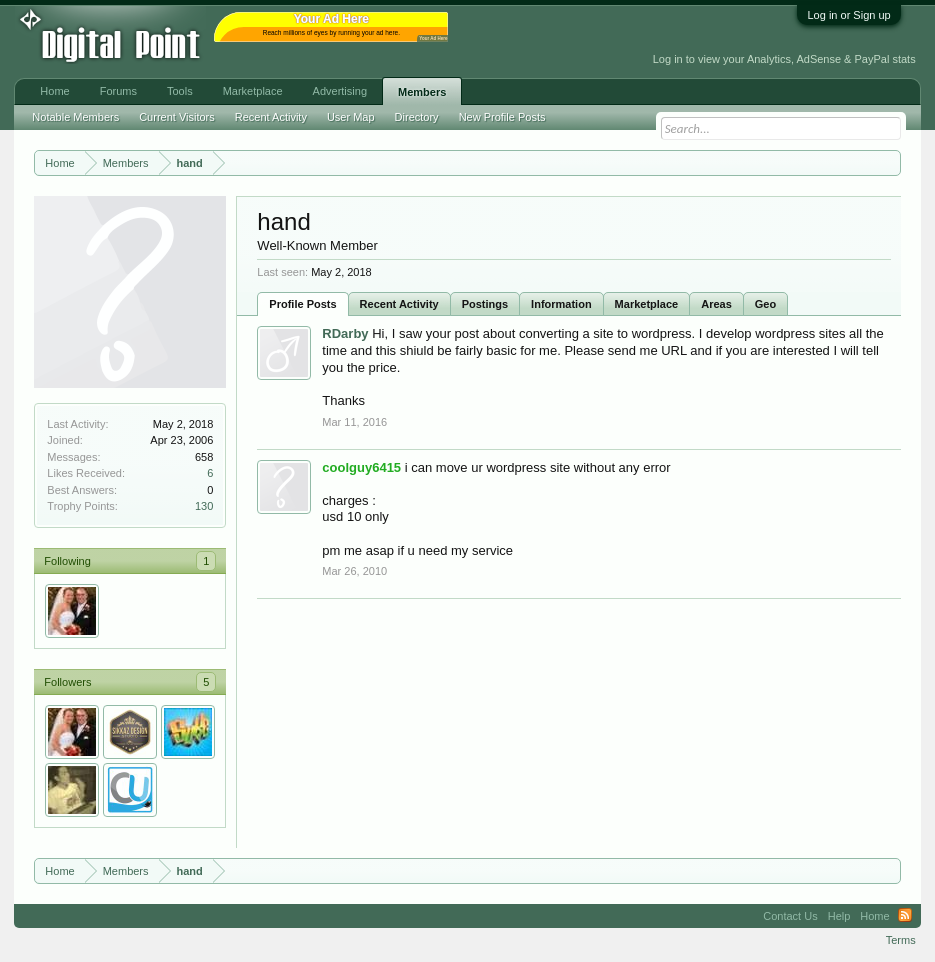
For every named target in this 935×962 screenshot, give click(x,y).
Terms (901, 940)
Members (422, 92)
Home (54, 91)
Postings (485, 304)
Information (561, 304)
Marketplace (647, 304)
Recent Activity (399, 304)
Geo (765, 304)
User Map (351, 117)
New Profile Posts (502, 117)
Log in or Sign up (848, 15)
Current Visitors (177, 117)
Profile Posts (302, 304)
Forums (118, 91)
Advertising (340, 91)
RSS (905, 916)
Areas (716, 304)
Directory (417, 117)
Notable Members (75, 117)
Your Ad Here (433, 38)
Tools (180, 91)
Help (839, 916)
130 (204, 506)
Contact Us (790, 916)
